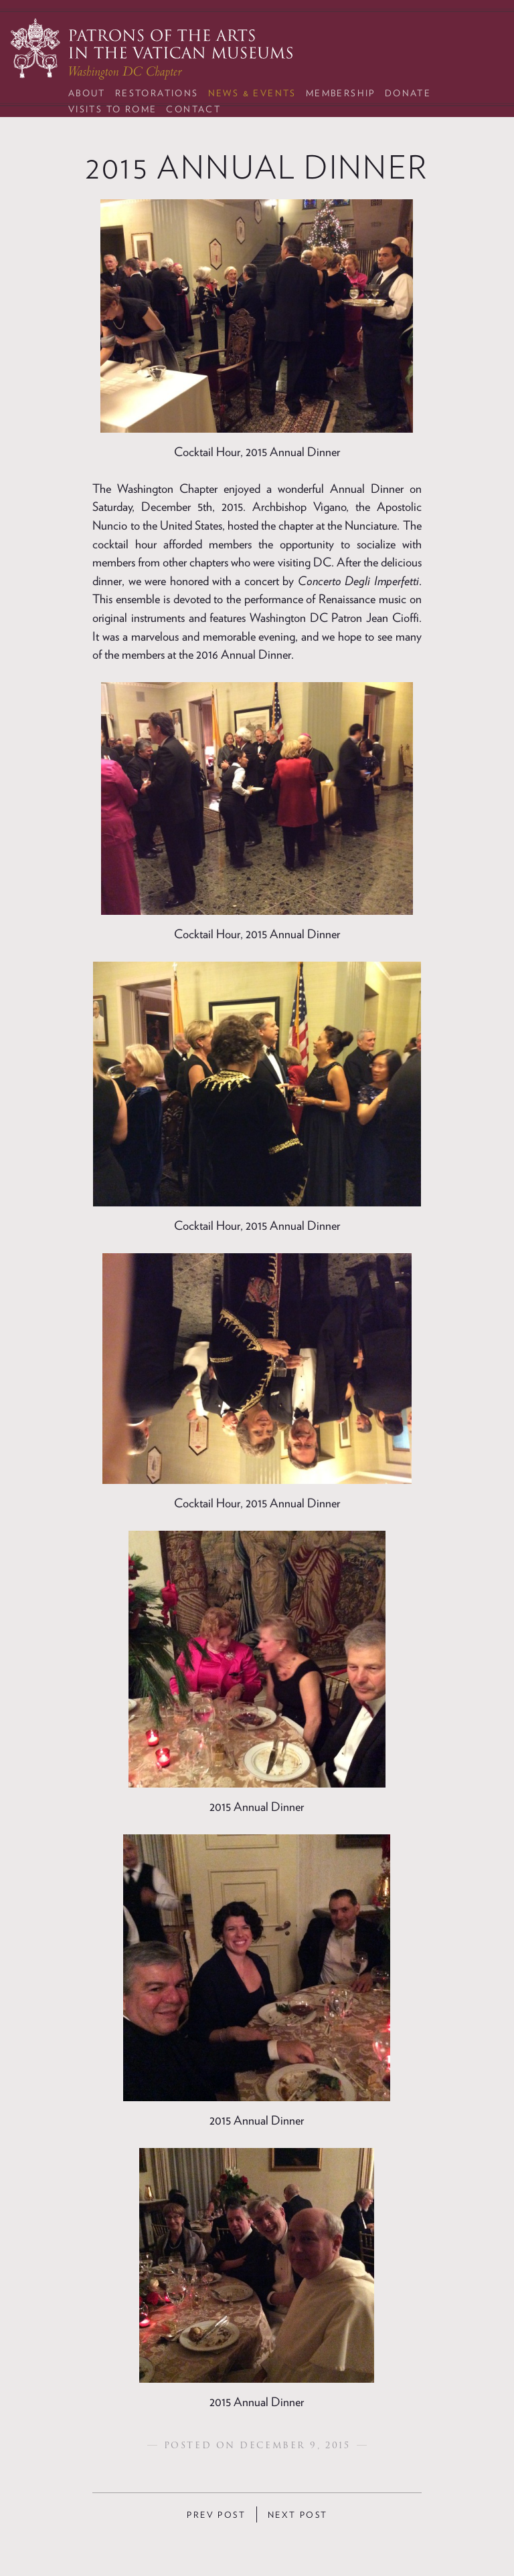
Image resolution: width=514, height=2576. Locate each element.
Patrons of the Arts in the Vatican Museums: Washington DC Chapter (151, 49)
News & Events (252, 93)
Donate (408, 93)
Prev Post (216, 2515)
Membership (340, 93)
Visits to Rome (112, 109)
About (87, 93)
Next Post (298, 2515)
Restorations (157, 93)
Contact (193, 109)
